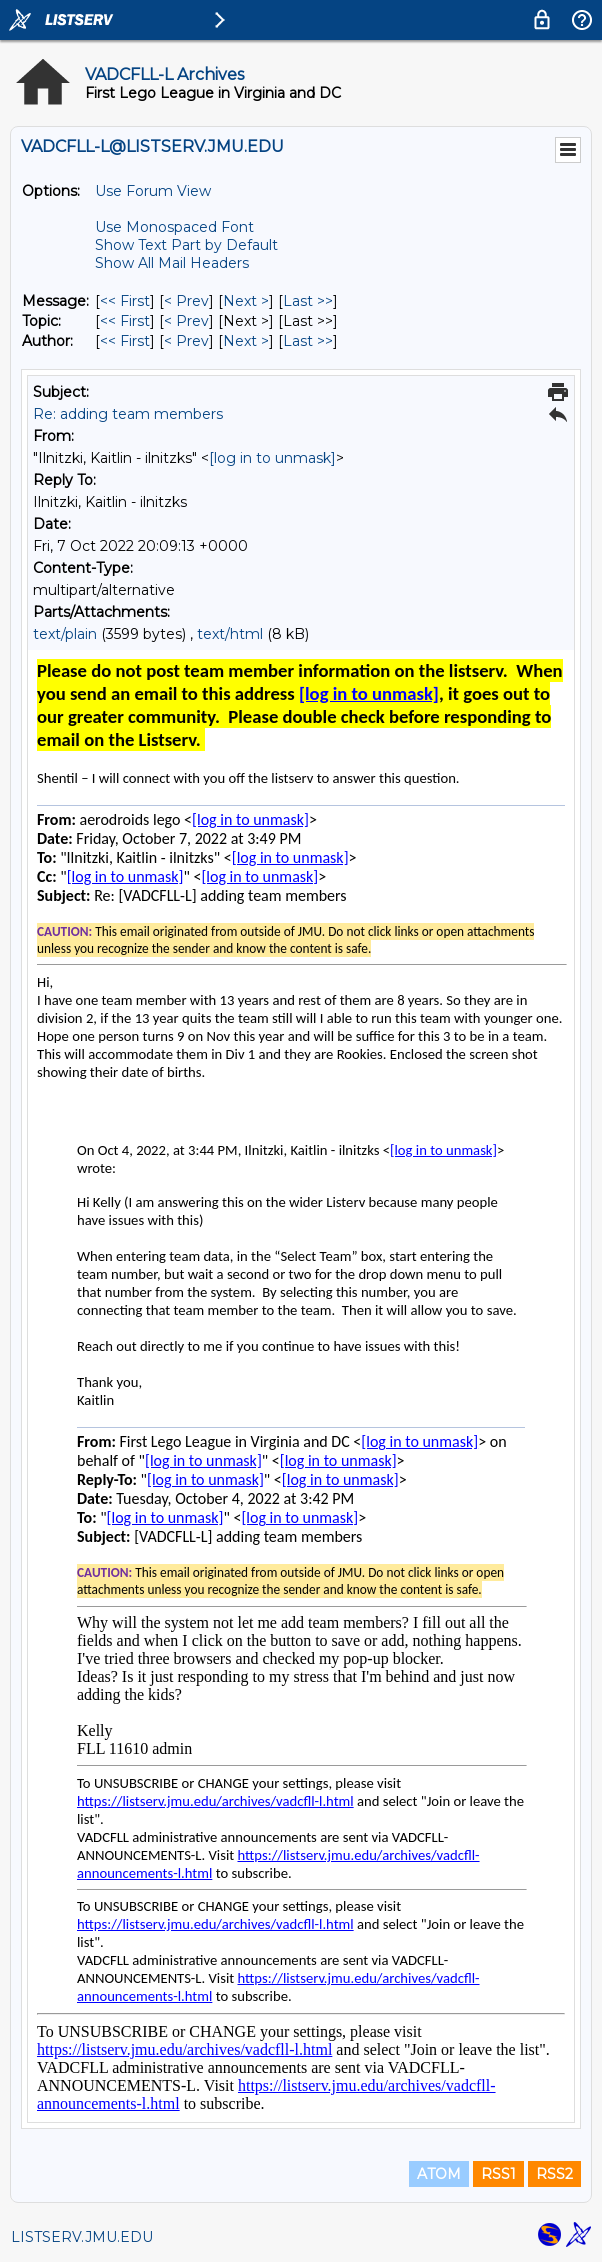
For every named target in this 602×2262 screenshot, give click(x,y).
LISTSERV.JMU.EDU (82, 2237)
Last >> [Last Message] (308, 301)
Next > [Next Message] (246, 301)
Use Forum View (153, 191)
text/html (230, 634)
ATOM (439, 2174)
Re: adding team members (128, 414)
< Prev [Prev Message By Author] (186, 341)
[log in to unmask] (272, 458)
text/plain (65, 634)
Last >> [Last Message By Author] (308, 341)
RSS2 (554, 2174)
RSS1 (498, 2174)
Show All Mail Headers (172, 263)
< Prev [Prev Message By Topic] (186, 321)
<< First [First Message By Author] (125, 341)
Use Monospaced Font (174, 227)
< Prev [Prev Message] (186, 301)
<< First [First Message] (125, 301)
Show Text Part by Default (186, 245)
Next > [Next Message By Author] (246, 341)
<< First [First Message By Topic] (125, 321)
